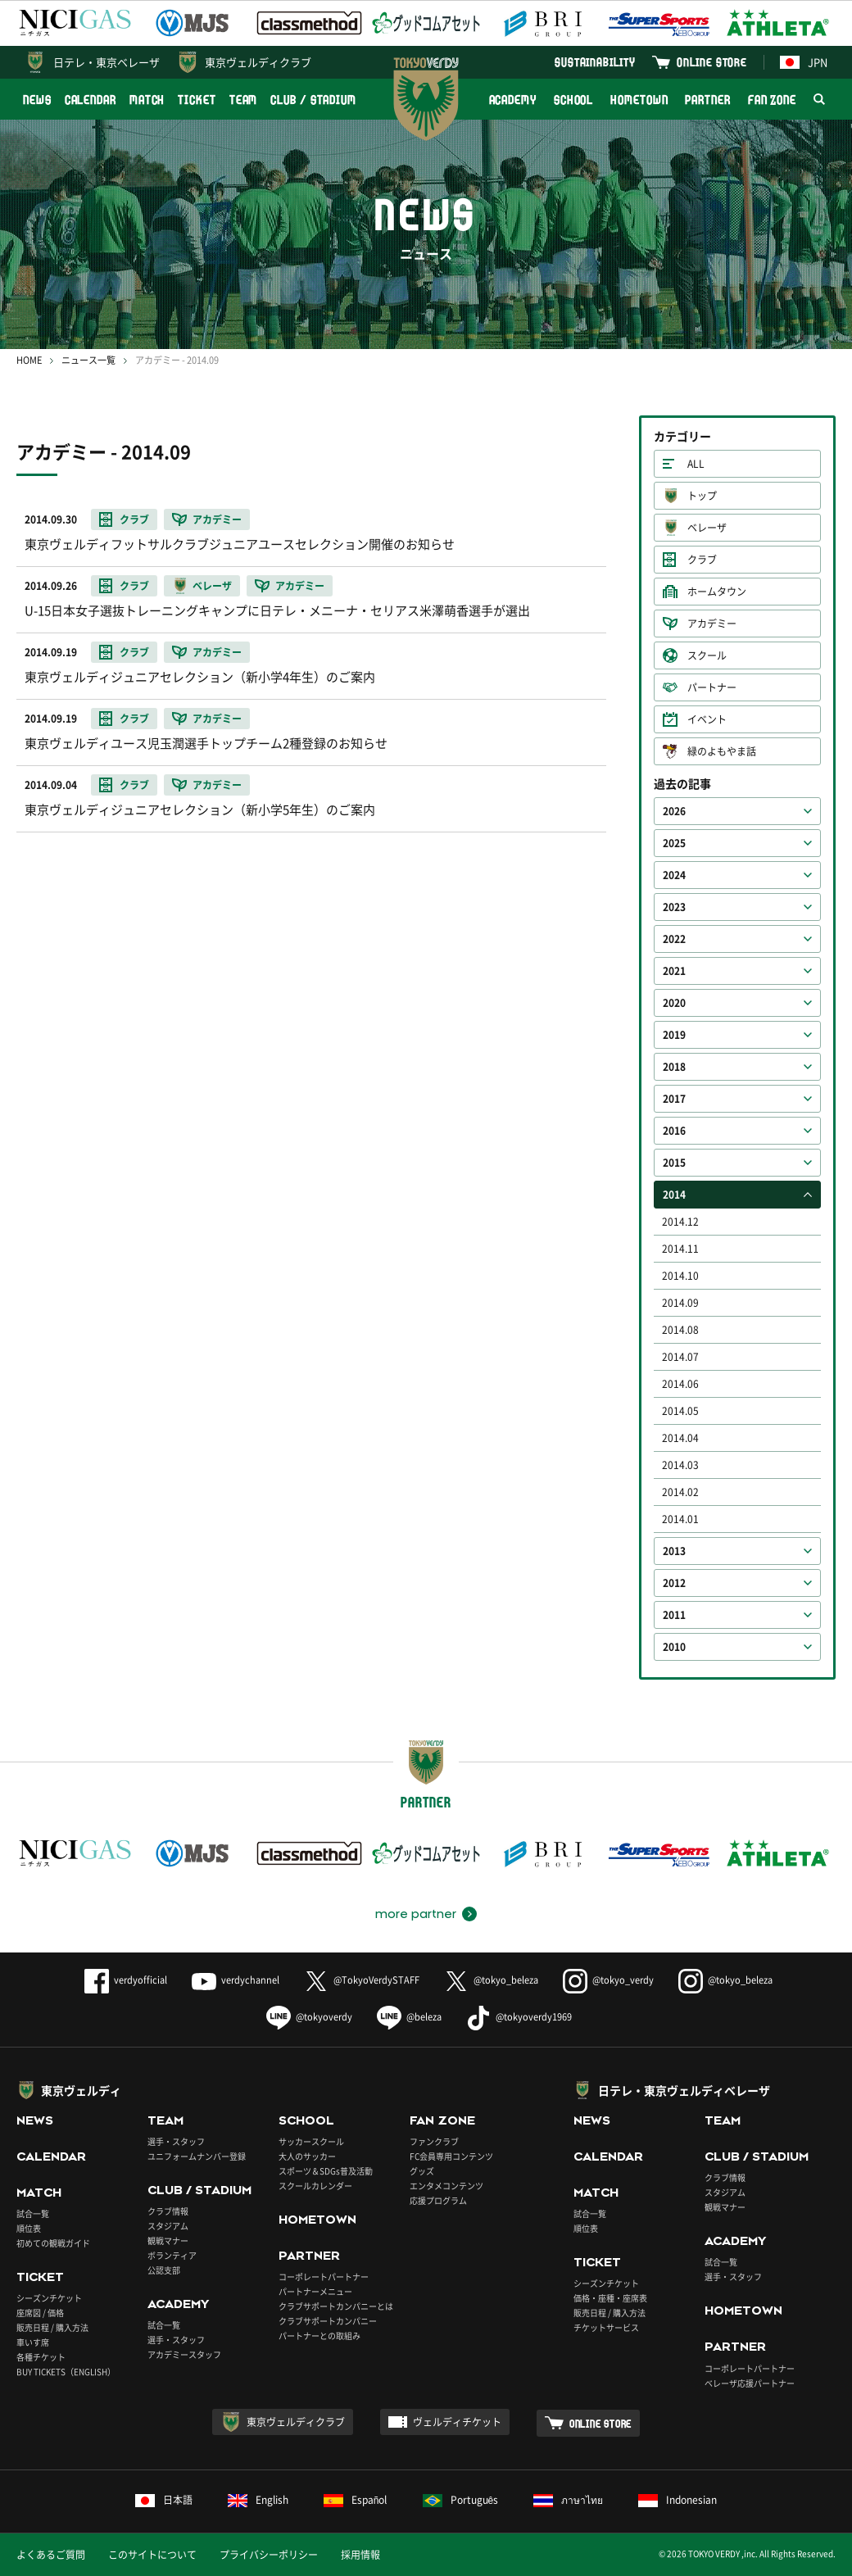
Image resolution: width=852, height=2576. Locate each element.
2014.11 (680, 1248)
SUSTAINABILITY (595, 62)
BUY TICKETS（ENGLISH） (66, 2371)
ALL (696, 463)
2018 (674, 1066)
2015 (674, 1162)
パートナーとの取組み (319, 2335)
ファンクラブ (434, 2141)
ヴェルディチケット (457, 2422)
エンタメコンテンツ (446, 2185)
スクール (707, 655)
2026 (674, 811)
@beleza (409, 2017)
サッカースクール (311, 2141)
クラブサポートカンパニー (328, 2321)
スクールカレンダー (315, 2185)
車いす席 (32, 2342)
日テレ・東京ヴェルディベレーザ (684, 2090)
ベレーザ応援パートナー (750, 2383)
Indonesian (677, 2499)
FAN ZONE (772, 99)
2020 (674, 1002)
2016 (674, 1130)
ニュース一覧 (88, 360)
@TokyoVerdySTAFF (361, 1980)
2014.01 (680, 1519)
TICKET (196, 99)
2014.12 (680, 1221)
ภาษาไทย (568, 2499)
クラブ (702, 559)
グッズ (422, 2171)
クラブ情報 (167, 2211)
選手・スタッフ (176, 2141)
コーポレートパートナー (324, 2276)
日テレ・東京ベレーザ (106, 62)
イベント (707, 719)
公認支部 (163, 2270)
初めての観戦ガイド (53, 2243)
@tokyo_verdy (608, 1980)
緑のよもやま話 (721, 751)
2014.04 (680, 1438)
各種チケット (41, 2357)
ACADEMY (513, 99)
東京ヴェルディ (81, 2090)
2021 (674, 971)
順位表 (28, 2228)
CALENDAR (90, 99)
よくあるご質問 (50, 2554)
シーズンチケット (49, 2298)
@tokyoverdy (309, 2017)
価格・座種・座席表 (610, 2298)
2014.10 (680, 1275)
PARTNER (707, 99)
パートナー (711, 687)
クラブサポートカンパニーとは (336, 2306)
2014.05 (680, 1411)
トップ (702, 495)
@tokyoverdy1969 (519, 2017)
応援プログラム (438, 2200)
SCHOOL (573, 99)
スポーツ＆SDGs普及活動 (326, 2171)
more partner (415, 1914)
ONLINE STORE (712, 62)
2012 (674, 1583)
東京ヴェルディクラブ (258, 62)
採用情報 (360, 2554)
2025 (674, 843)
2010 (674, 1646)
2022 (674, 939)
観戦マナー (167, 2240)
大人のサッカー (307, 2156)
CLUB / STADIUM (313, 99)
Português (461, 2499)
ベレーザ (707, 527)
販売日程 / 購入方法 (52, 2327)
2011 (674, 1615)
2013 (674, 1551)
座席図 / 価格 (40, 2312)
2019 (674, 1034)
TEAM (243, 99)
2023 (674, 907)
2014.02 (680, 1492)
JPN (803, 62)
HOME (29, 360)
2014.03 (680, 1465)
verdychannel (235, 1980)
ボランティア (172, 2255)
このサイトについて (152, 2554)
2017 (674, 1098)
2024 (674, 875)
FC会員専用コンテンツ (451, 2156)
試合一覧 (32, 2213)
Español (355, 2499)
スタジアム (167, 2226)
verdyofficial (125, 1980)
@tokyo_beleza (491, 1980)
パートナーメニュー (315, 2291)
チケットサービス (606, 2327)
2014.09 (680, 1302)
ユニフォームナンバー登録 (196, 2156)
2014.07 (680, 1356)
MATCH (147, 99)
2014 (674, 1194)
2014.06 (680, 1383)
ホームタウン (716, 591)
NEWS (37, 99)
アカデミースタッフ (184, 2354)
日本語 (164, 2499)
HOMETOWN (639, 99)
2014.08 (680, 1329)
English (258, 2499)
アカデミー (711, 623)
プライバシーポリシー (269, 2554)
